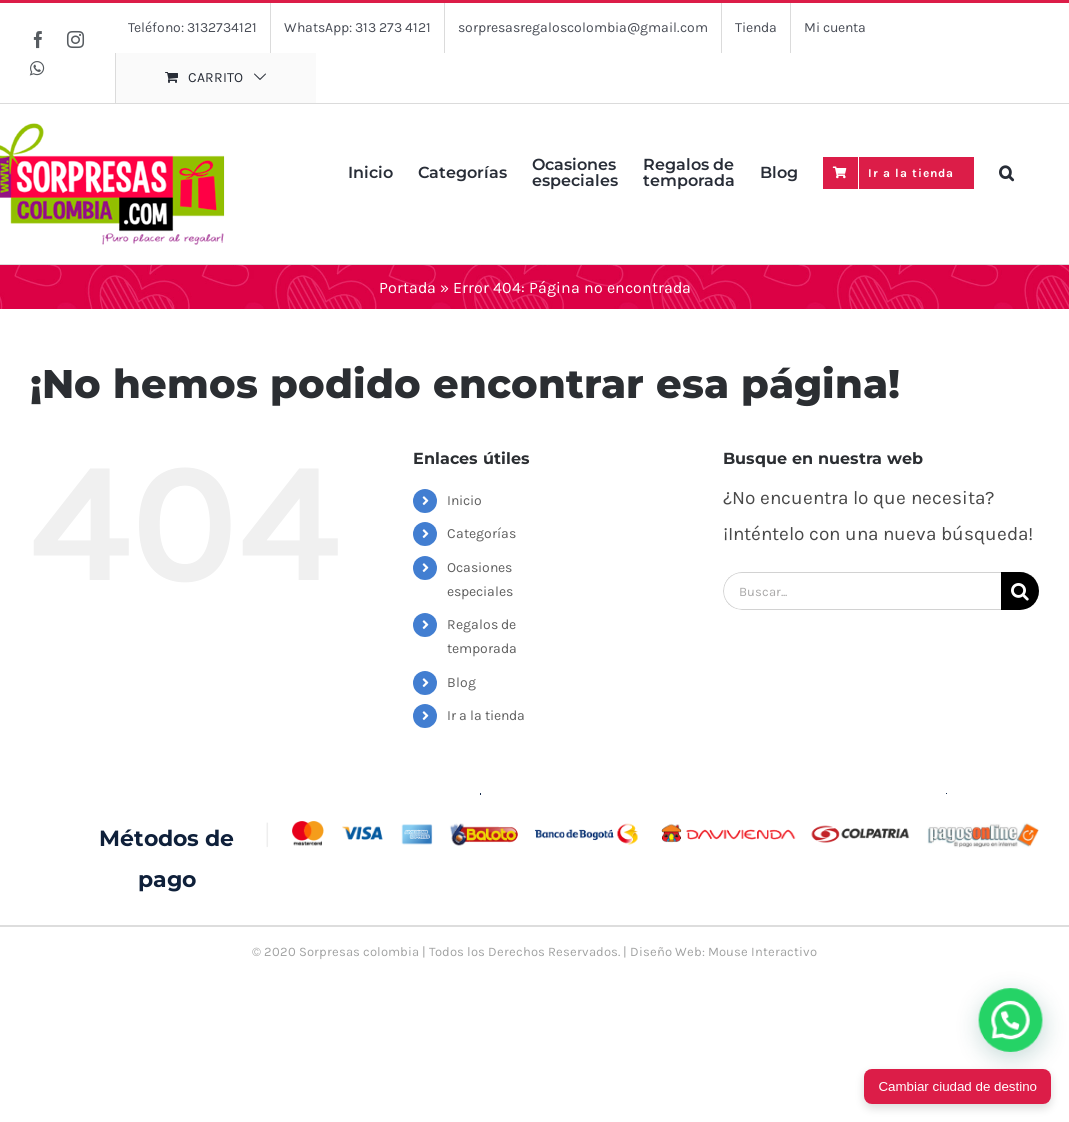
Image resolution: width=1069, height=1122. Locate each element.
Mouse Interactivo (762, 951)
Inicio (464, 500)
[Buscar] (1020, 591)
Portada (407, 287)
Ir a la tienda (486, 715)
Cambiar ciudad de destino (957, 1086)
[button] (1006, 171)
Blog (461, 682)
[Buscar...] (862, 591)
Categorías (481, 533)
